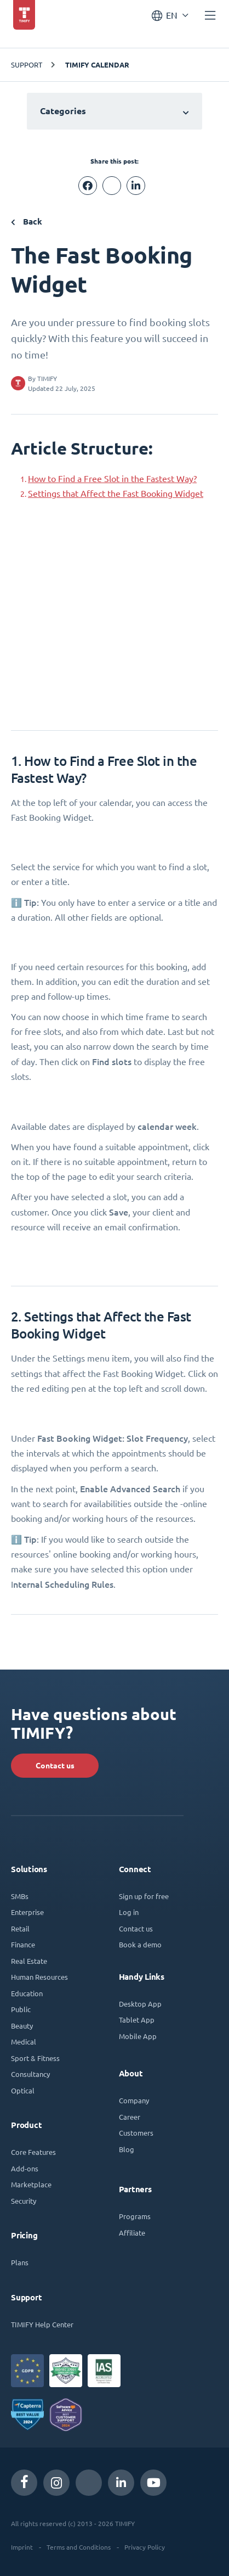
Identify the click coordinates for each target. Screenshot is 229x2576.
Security (23, 2201)
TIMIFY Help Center (42, 2324)
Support (26, 64)
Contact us (55, 1765)
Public (21, 2009)
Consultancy (30, 2074)
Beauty (22, 2025)
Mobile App (138, 2036)
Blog (126, 2149)
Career (129, 2117)
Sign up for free (144, 1896)
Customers (136, 2133)
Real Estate (29, 1961)
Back (26, 221)
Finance (23, 1944)
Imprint (22, 2547)
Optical (23, 2090)
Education (27, 1993)
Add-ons (24, 2168)
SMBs (19, 1896)
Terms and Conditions (79, 2547)
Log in (129, 1912)
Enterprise (27, 1912)
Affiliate (132, 2232)
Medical (23, 2041)
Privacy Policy (144, 2547)
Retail (20, 1928)
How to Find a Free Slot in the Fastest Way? (112, 479)
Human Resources (39, 1977)
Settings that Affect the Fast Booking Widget (115, 494)
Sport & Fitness (35, 2058)
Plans (19, 2262)
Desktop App (140, 2004)
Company (134, 2100)
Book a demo (140, 1944)
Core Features (33, 2152)
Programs (135, 2216)
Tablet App (136, 2019)
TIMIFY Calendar (97, 64)
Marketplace (31, 2184)
